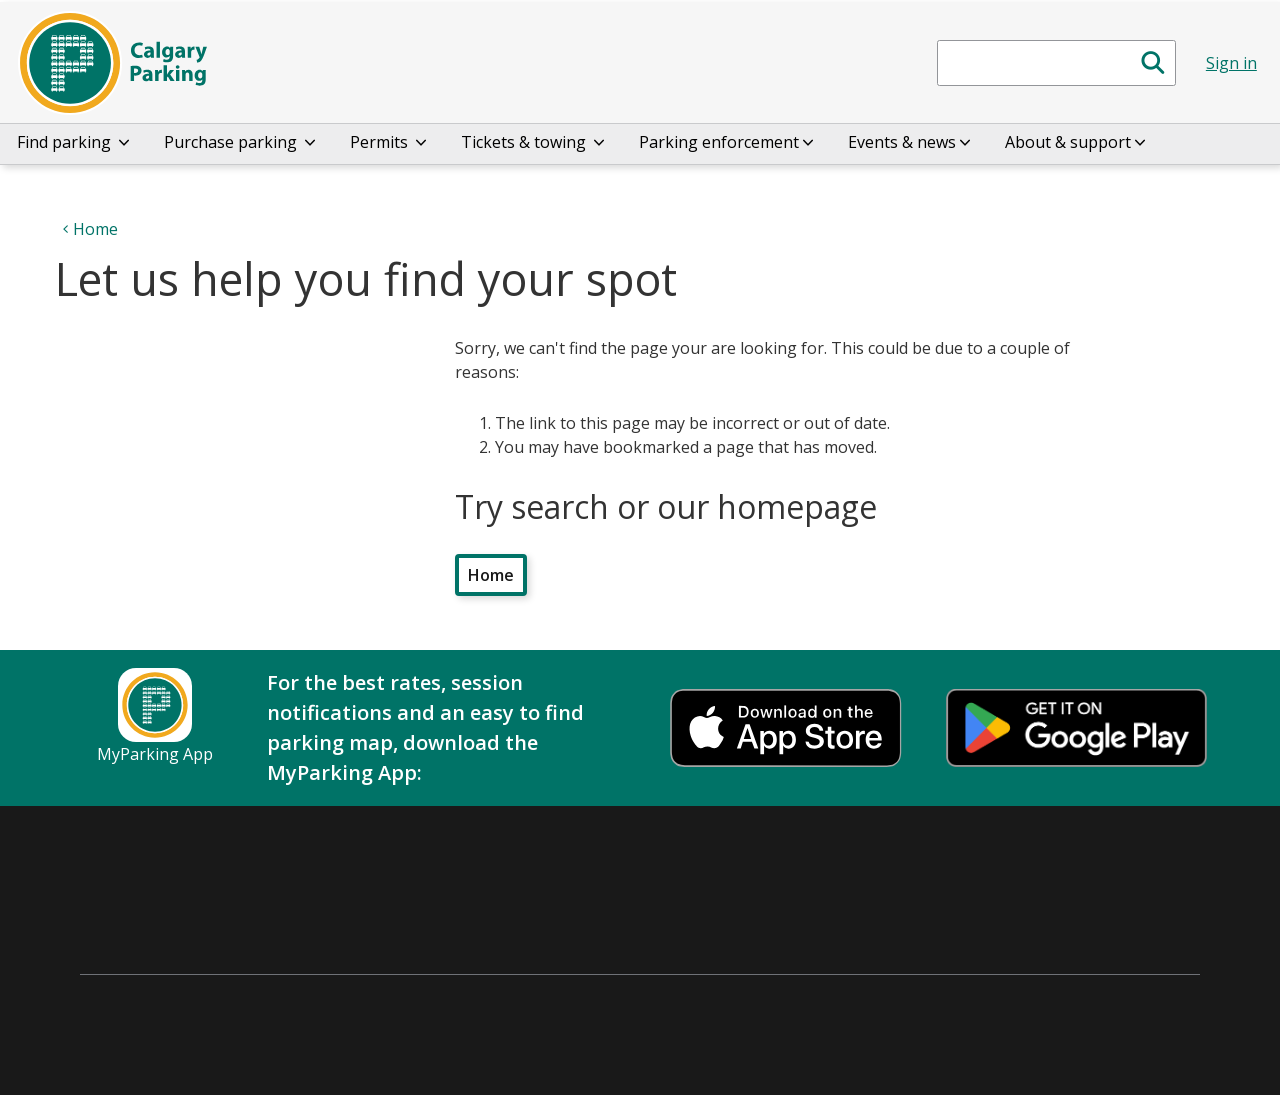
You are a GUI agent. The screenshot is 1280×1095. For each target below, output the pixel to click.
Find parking (75, 142)
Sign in (1231, 63)
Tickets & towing (534, 142)
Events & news (911, 142)
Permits (390, 142)
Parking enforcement (728, 142)
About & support (1077, 142)
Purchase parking (241, 142)
